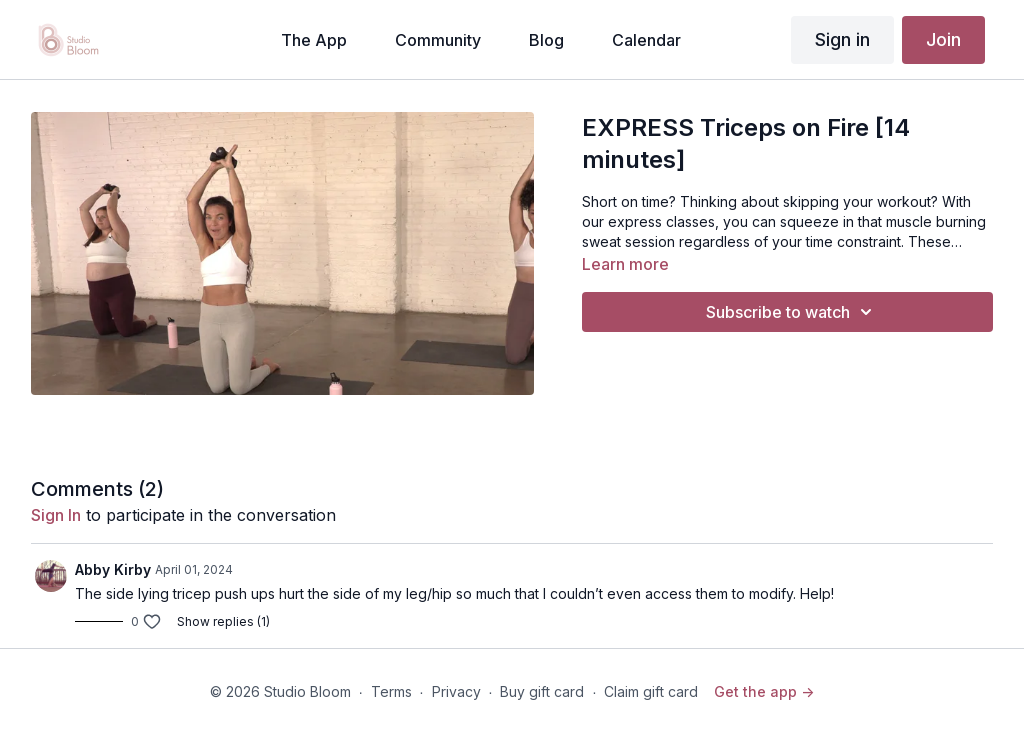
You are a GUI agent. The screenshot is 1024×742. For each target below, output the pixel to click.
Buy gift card (542, 691)
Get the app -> (764, 691)
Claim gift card (651, 691)
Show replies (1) (223, 621)
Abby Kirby (113, 569)
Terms (391, 691)
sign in (56, 515)
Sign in (842, 39)
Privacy (456, 691)
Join (943, 39)
